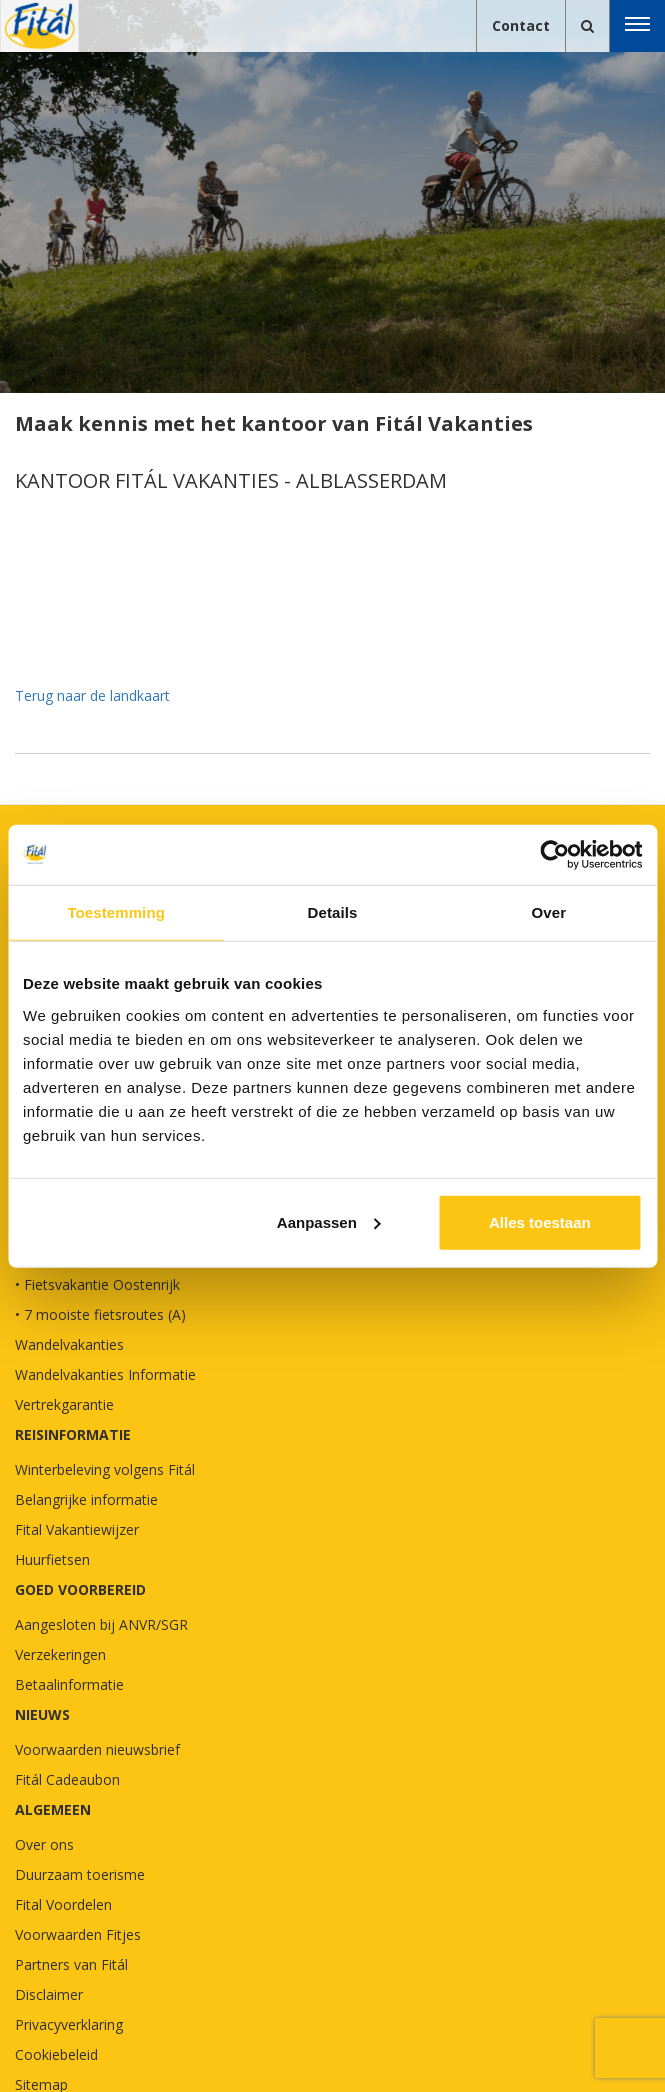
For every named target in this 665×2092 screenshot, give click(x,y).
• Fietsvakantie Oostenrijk (97, 1284)
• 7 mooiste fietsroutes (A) (100, 1314)
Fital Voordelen (63, 1904)
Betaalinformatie (69, 1684)
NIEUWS (42, 1714)
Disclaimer (49, 1994)
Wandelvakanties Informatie (105, 1374)
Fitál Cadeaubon (67, 1779)
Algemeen (53, 1809)
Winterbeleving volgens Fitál (105, 1469)
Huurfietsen (52, 1559)
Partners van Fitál (71, 1964)
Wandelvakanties (69, 1344)
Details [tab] (333, 912)
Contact (521, 25)
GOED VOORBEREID (80, 1589)
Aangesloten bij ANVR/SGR (101, 1624)
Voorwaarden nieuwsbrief (97, 1749)
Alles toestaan (540, 1221)
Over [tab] (549, 912)
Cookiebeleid (56, 2054)
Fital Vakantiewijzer (77, 1529)
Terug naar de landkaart (92, 695)
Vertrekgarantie (64, 1404)
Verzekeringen (60, 1654)
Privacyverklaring (69, 2024)
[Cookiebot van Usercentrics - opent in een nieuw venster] (554, 855)
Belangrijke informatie (86, 1499)
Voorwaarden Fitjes (78, 1934)
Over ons (44, 1844)
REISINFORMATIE (73, 1434)
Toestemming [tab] (116, 912)
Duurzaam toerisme (80, 1874)
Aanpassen (329, 1221)
